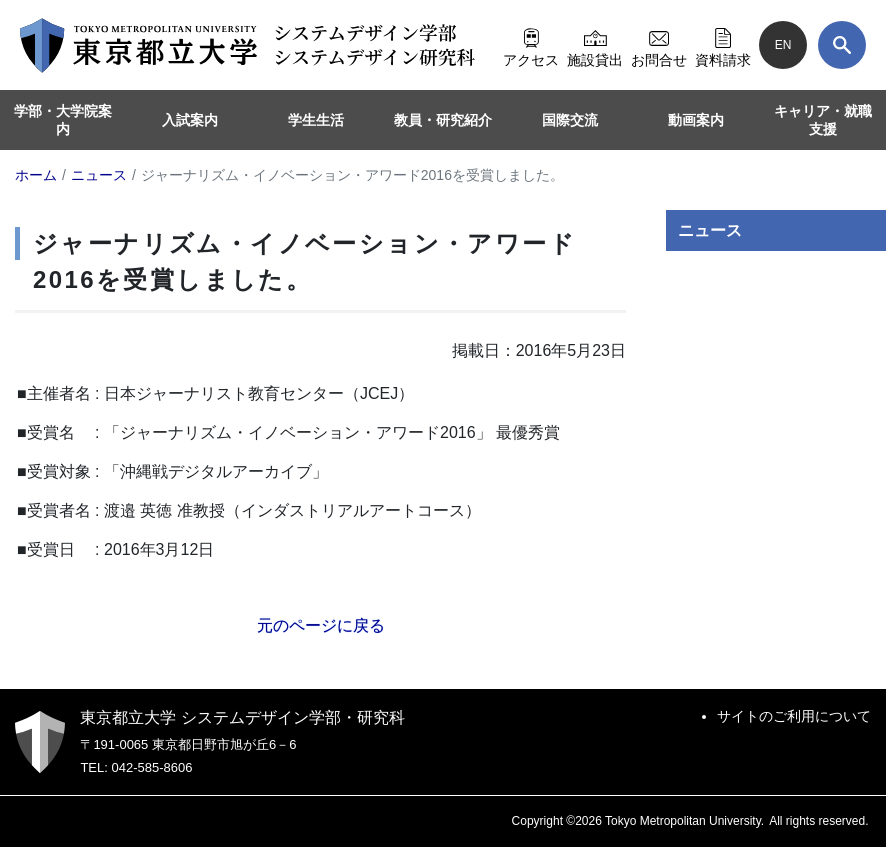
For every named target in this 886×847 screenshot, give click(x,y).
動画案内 (696, 120)
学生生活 (316, 120)
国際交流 (570, 120)
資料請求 (723, 45)
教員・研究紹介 (443, 120)
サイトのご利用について (794, 716)
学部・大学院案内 (63, 120)
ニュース (710, 230)
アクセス (531, 45)
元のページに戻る (321, 625)
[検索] (842, 45)
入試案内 (190, 120)
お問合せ (659, 45)
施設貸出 (595, 45)
